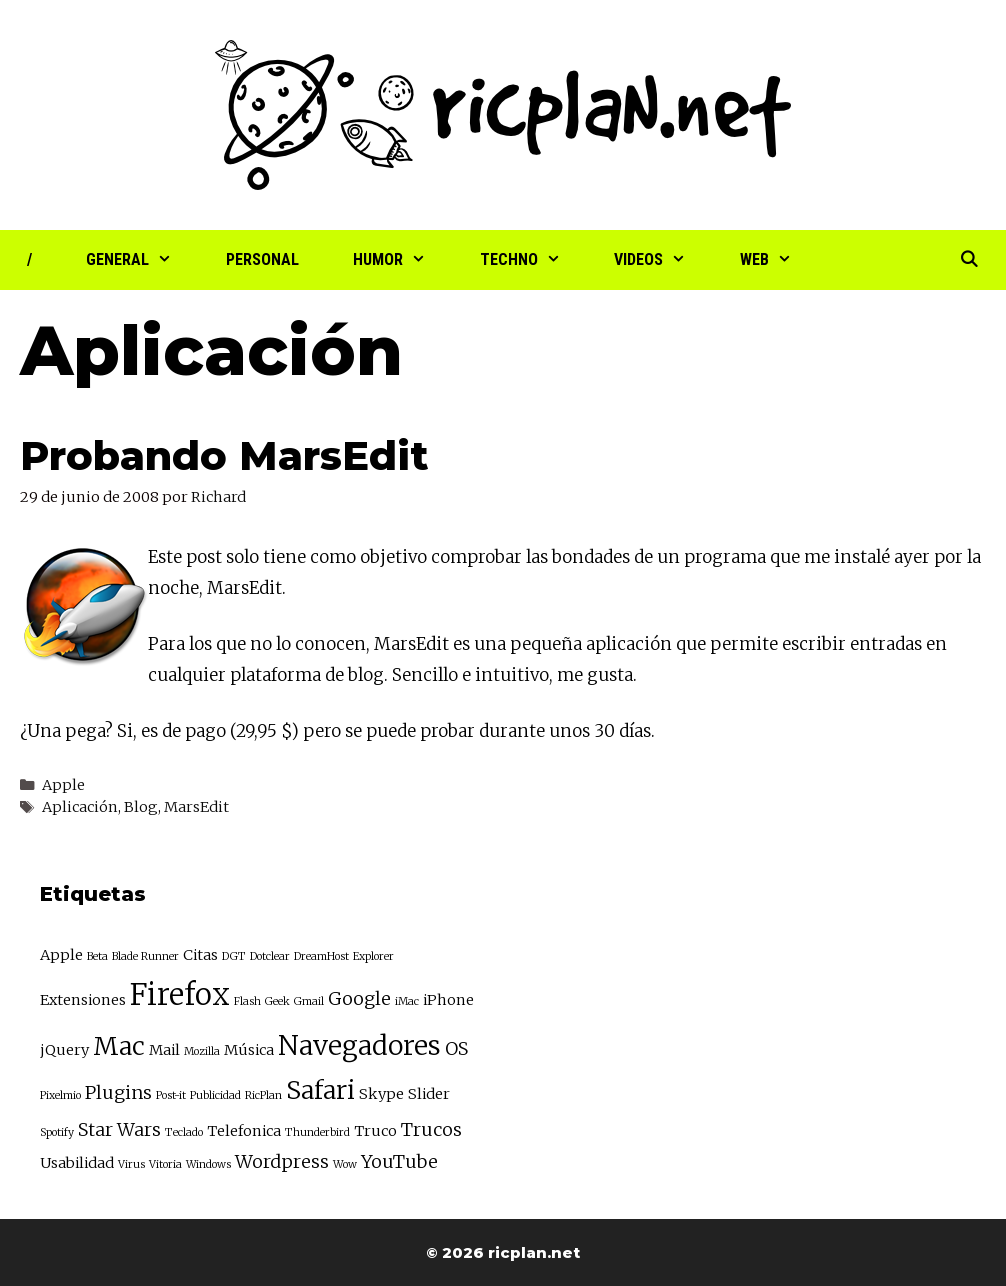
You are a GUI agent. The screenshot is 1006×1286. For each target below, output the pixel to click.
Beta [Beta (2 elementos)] (97, 956)
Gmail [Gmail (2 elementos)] (309, 1001)
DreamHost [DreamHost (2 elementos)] (321, 956)
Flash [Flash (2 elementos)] (247, 1001)
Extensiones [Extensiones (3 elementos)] (83, 1000)
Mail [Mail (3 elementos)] (164, 1050)
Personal (262, 259)
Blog (141, 807)
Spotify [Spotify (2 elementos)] (57, 1132)
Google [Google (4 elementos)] (359, 998)
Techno (534, 260)
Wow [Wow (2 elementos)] (345, 1164)
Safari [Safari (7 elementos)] (320, 1090)
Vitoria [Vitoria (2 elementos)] (165, 1164)
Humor (403, 260)
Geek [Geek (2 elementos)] (277, 1001)
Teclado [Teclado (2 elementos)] (184, 1132)
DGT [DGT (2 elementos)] (234, 956)
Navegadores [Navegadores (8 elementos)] (359, 1045)
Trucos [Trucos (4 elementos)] (431, 1129)
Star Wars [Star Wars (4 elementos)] (119, 1129)
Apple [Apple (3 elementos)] (61, 955)
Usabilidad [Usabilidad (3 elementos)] (77, 1163)
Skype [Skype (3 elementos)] (381, 1094)
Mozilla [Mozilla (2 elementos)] (202, 1051)
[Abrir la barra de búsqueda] (968, 260)
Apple (63, 785)
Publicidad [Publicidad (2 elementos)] (215, 1095)
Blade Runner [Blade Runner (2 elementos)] (145, 956)
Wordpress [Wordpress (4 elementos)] (282, 1161)
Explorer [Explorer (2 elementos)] (373, 956)
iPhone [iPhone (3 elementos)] (448, 1000)
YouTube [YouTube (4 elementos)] (399, 1161)
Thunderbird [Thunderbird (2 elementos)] (317, 1132)
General (142, 260)
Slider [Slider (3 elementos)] (429, 1094)
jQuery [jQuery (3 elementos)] (64, 1050)
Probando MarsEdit (224, 455)
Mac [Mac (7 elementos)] (119, 1046)
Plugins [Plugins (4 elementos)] (118, 1092)
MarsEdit (411, 644)
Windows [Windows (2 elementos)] (208, 1164)
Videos (663, 260)
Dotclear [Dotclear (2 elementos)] (270, 956)
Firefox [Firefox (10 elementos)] (180, 994)
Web (779, 260)
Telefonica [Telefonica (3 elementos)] (244, 1131)
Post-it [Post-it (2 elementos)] (171, 1095)
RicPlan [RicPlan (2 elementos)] (263, 1095)
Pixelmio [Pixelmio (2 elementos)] (60, 1095)
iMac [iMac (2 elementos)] (407, 1001)
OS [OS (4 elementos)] (456, 1048)
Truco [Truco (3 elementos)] (375, 1131)
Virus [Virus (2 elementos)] (131, 1164)
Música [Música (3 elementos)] (249, 1050)
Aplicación (80, 807)
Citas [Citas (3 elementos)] (200, 955)
